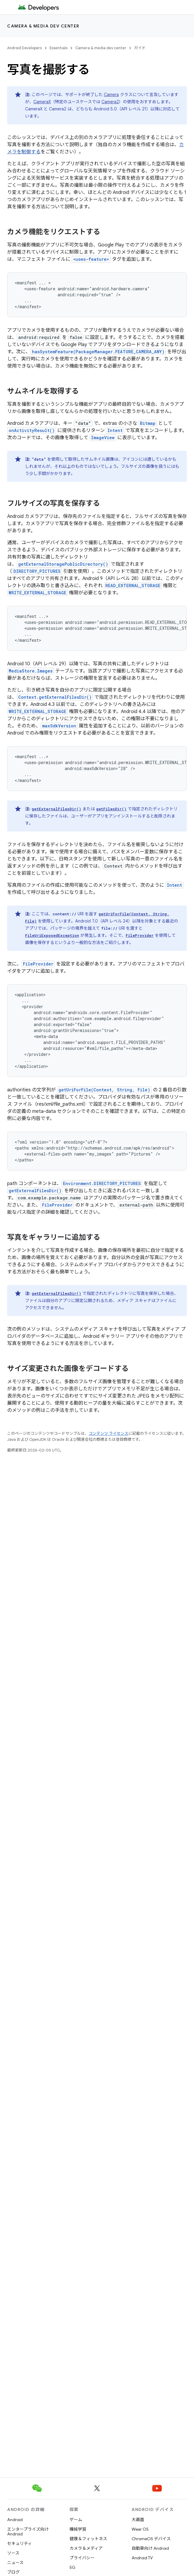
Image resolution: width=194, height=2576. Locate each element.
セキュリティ (19, 2543)
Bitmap (147, 423)
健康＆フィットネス (88, 2538)
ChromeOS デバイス (151, 2538)
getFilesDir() (111, 808)
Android (15, 2519)
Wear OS (140, 2529)
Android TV (142, 2557)
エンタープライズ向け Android (28, 2531)
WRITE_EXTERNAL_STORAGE (37, 593)
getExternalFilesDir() (56, 808)
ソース (13, 2553)
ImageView (103, 437)
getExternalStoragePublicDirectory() (63, 564)
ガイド (140, 47)
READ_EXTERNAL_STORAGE (132, 585)
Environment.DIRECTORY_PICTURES (102, 1183)
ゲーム (76, 2519)
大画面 (138, 2519)
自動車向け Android (150, 2548)
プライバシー (82, 2557)
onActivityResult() (32, 430)
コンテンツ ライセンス (108, 1433)
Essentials (58, 47)
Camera (111, 94)
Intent (115, 430)
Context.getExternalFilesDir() (55, 697)
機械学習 (78, 2529)
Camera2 (110, 101)
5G (73, 2567)
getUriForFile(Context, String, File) (104, 1090)
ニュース (15, 2562)
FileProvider (140, 935)
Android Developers (24, 47)
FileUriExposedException (52, 935)
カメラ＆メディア (86, 2548)
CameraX (42, 101)
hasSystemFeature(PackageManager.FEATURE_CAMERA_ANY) (98, 351)
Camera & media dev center (43, 26)
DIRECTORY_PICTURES (37, 571)
